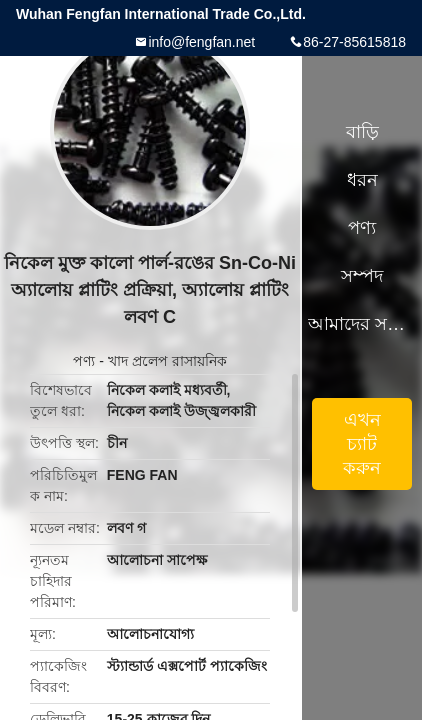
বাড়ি (362, 132)
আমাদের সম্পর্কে (362, 324)
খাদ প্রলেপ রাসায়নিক (167, 361)
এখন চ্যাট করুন (362, 444)
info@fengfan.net (201, 42)
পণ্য (84, 361)
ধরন (362, 180)
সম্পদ (362, 276)
